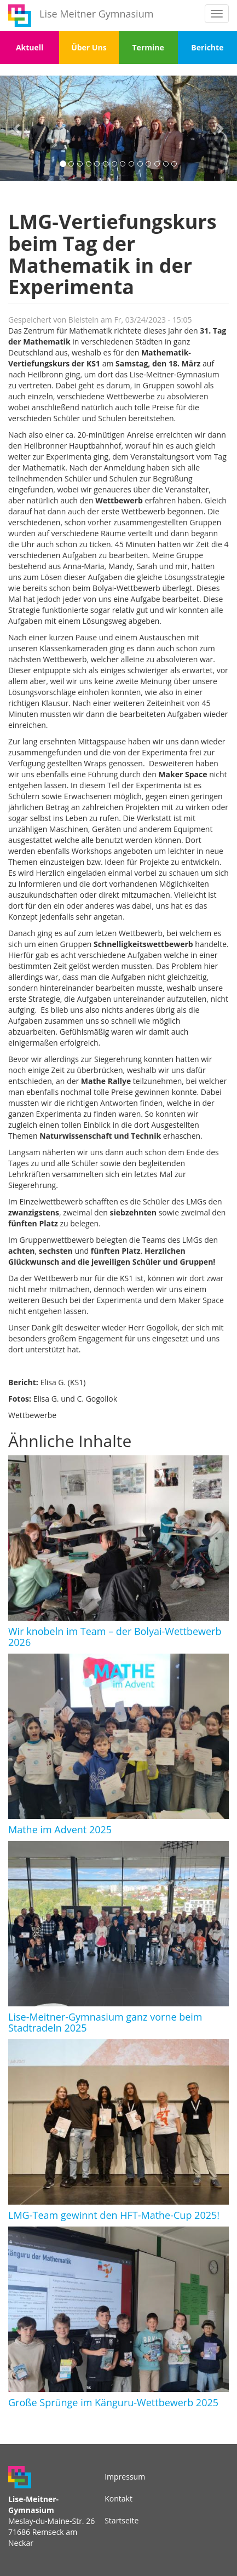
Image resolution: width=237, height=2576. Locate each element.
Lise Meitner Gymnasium (96, 13)
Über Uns (88, 47)
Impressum (125, 2476)
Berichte (207, 47)
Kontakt (118, 2498)
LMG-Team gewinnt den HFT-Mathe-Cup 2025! (113, 2215)
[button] (18, 128)
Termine (148, 47)
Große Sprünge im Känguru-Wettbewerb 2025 (113, 2402)
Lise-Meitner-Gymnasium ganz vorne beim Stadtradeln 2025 (105, 2022)
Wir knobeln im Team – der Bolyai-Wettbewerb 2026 (114, 1637)
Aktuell (29, 47)
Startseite (121, 2520)
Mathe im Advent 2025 (60, 1829)
